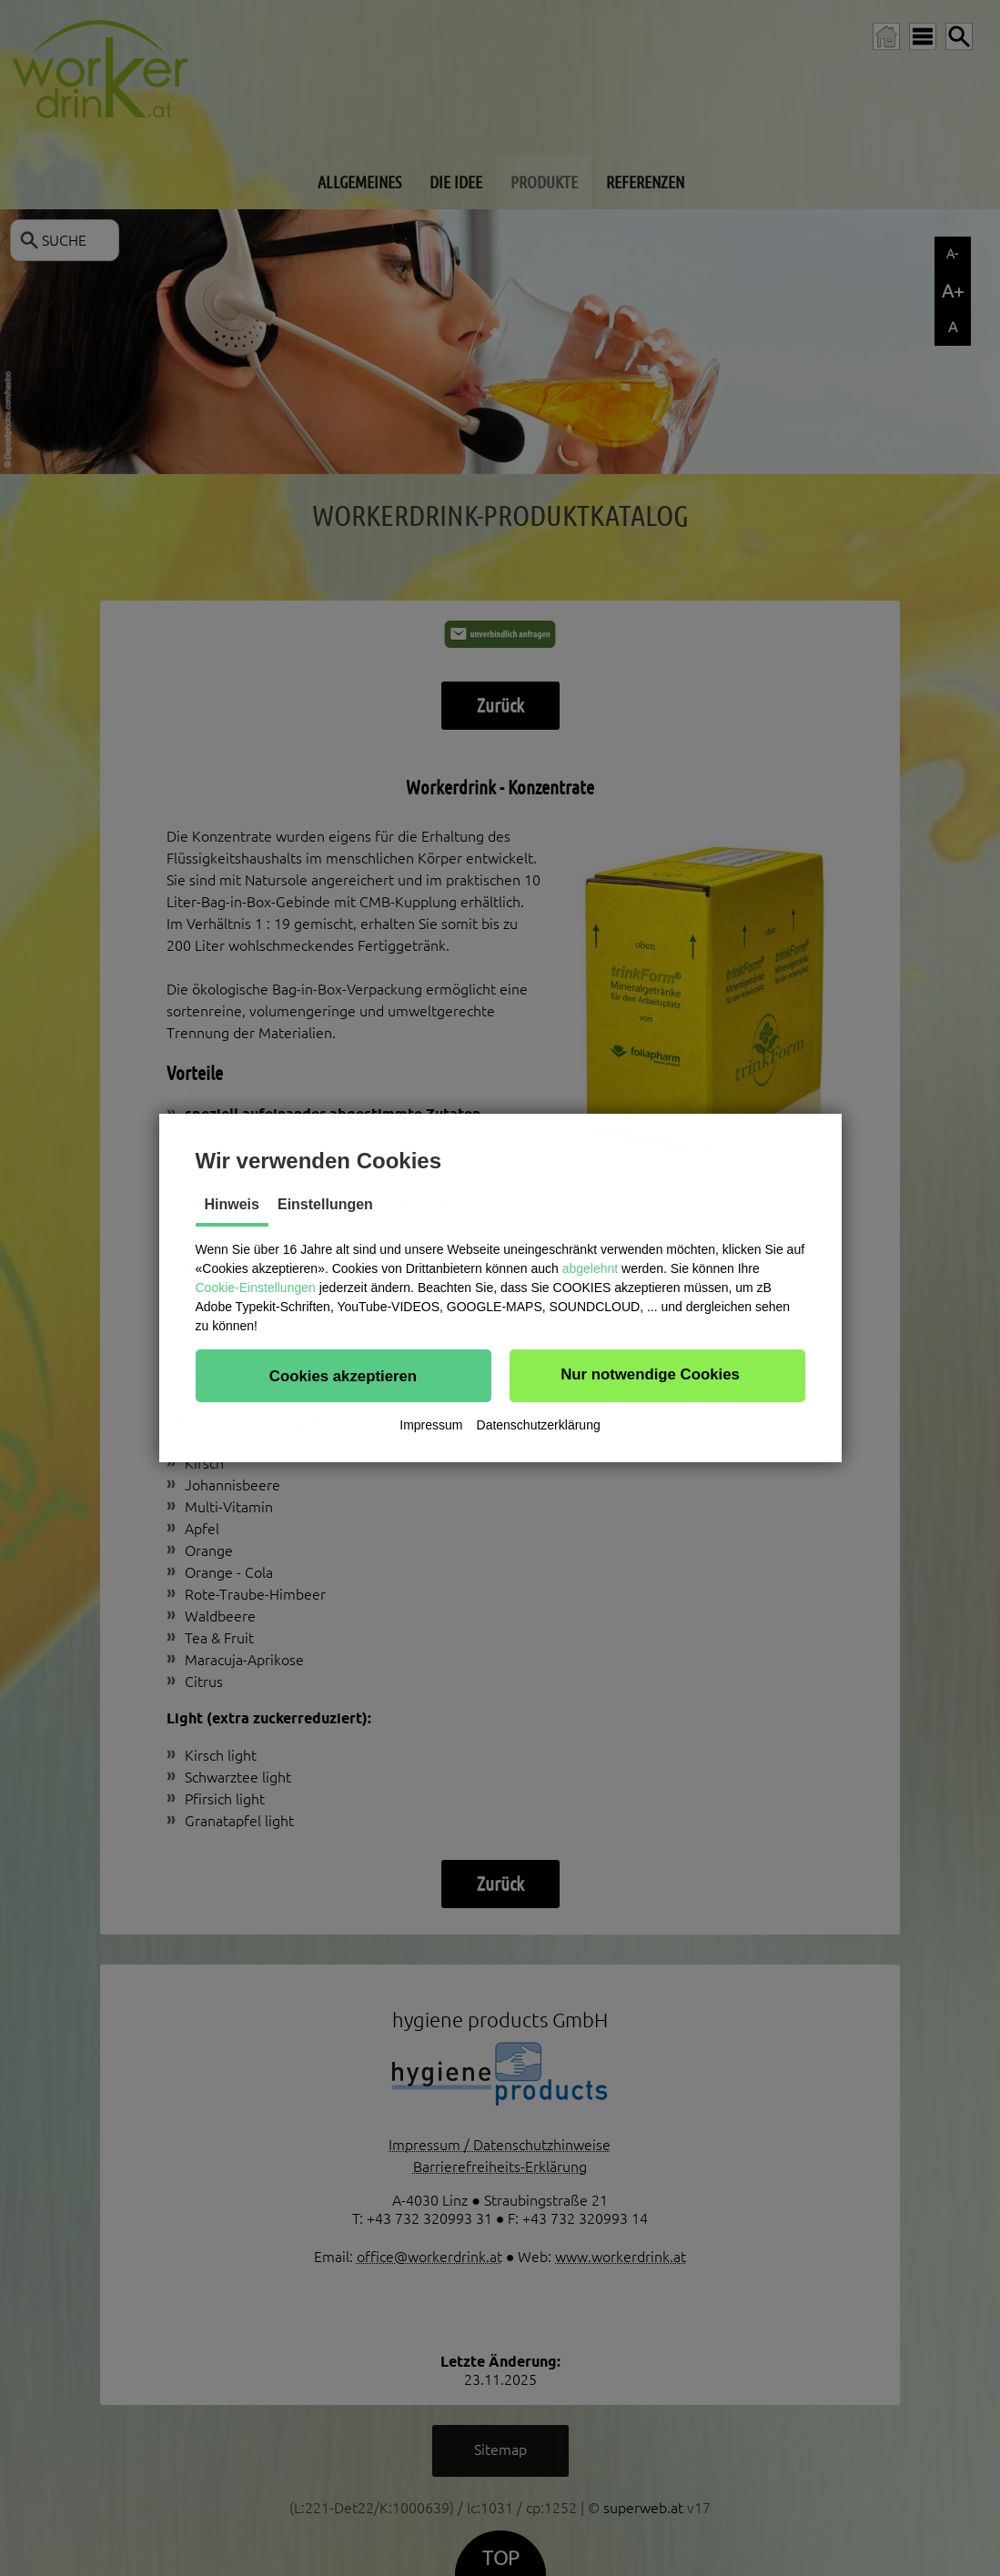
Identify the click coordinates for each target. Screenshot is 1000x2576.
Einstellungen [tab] (325, 1204)
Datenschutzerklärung (539, 1425)
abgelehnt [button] (590, 1268)
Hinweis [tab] (232, 1204)
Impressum (430, 1425)
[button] (343, 1375)
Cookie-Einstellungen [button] (256, 1287)
